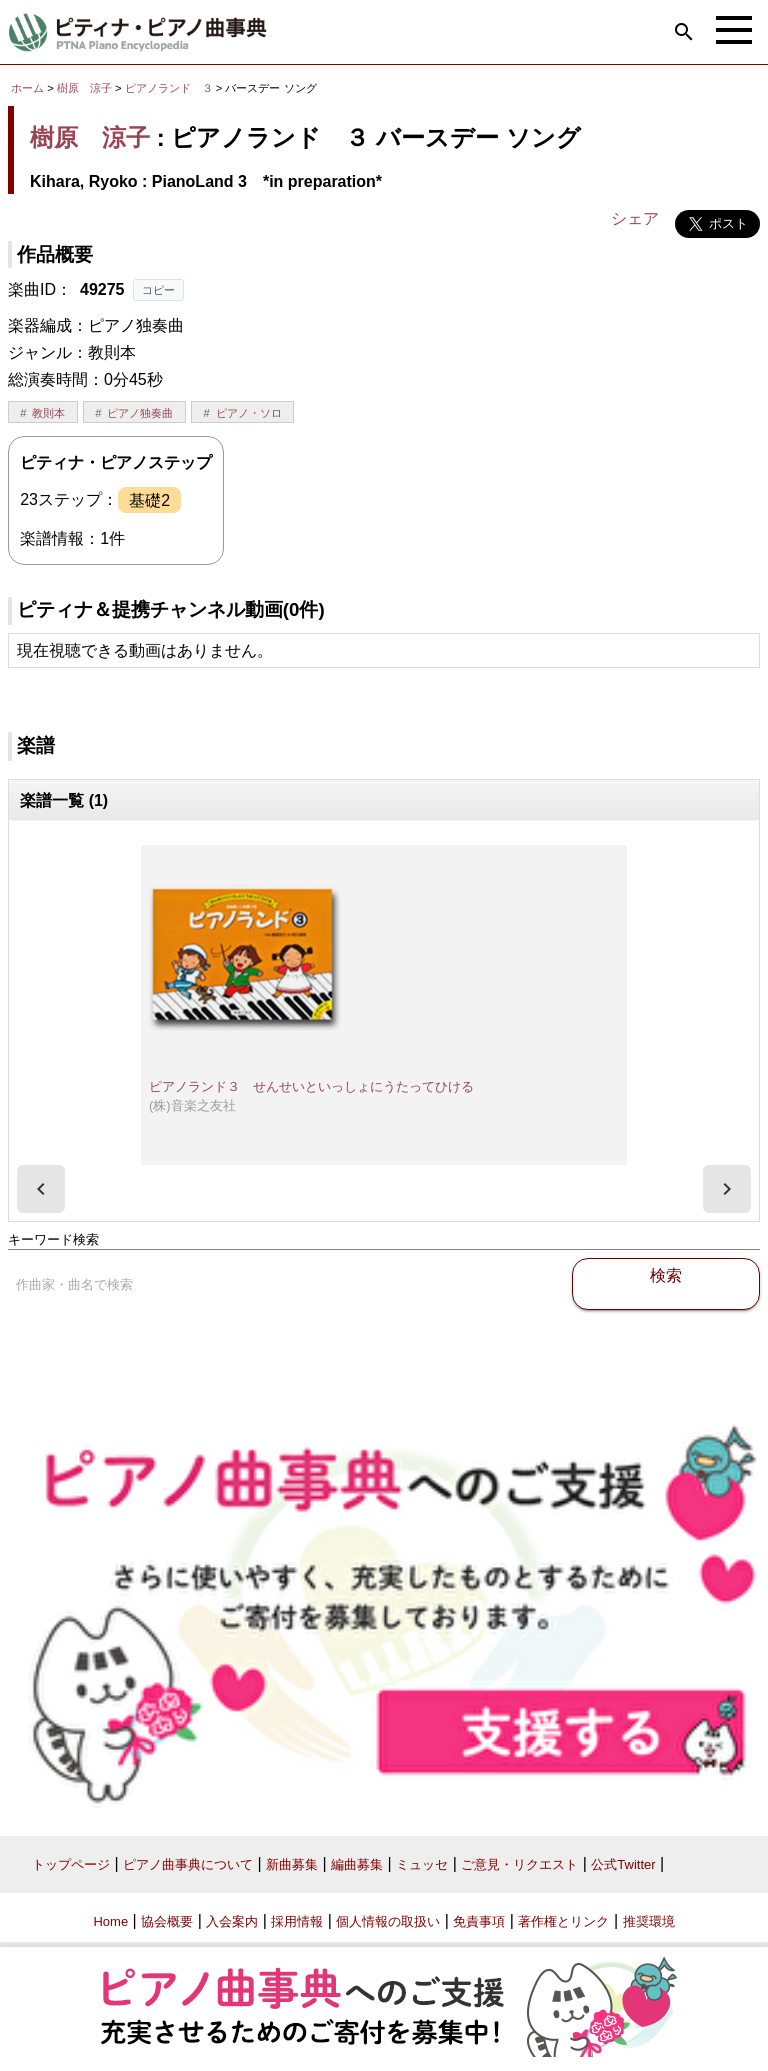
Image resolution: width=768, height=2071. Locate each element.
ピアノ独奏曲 (140, 413)
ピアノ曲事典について (188, 1864)
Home (110, 1921)
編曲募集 (357, 1864)
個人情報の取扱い (388, 1921)
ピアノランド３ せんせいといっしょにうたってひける (311, 1086)
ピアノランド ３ (170, 88)
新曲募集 (292, 1864)
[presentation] (41, 1189)
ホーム (27, 88)
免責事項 (479, 1921)
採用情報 (297, 1921)
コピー (158, 290)
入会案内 (232, 1921)
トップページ (71, 1864)
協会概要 (167, 1921)
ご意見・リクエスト (519, 1864)
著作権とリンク (563, 1921)
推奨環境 (649, 1921)
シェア (635, 218)
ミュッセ (422, 1864)
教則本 (48, 413)
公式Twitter (623, 1864)
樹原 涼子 (84, 88)
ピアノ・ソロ (249, 413)
